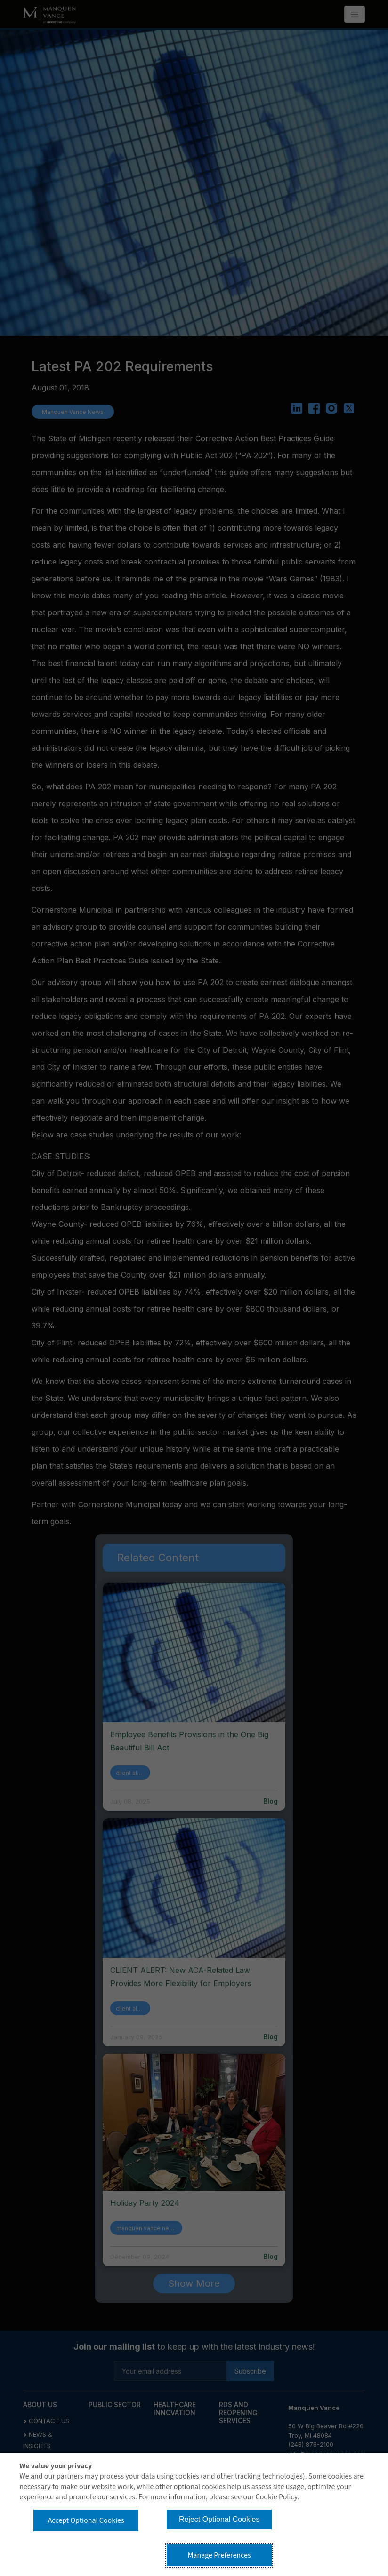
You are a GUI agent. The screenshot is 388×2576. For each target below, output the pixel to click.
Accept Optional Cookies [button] (86, 2520)
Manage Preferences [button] (219, 2555)
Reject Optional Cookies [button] (219, 2519)
